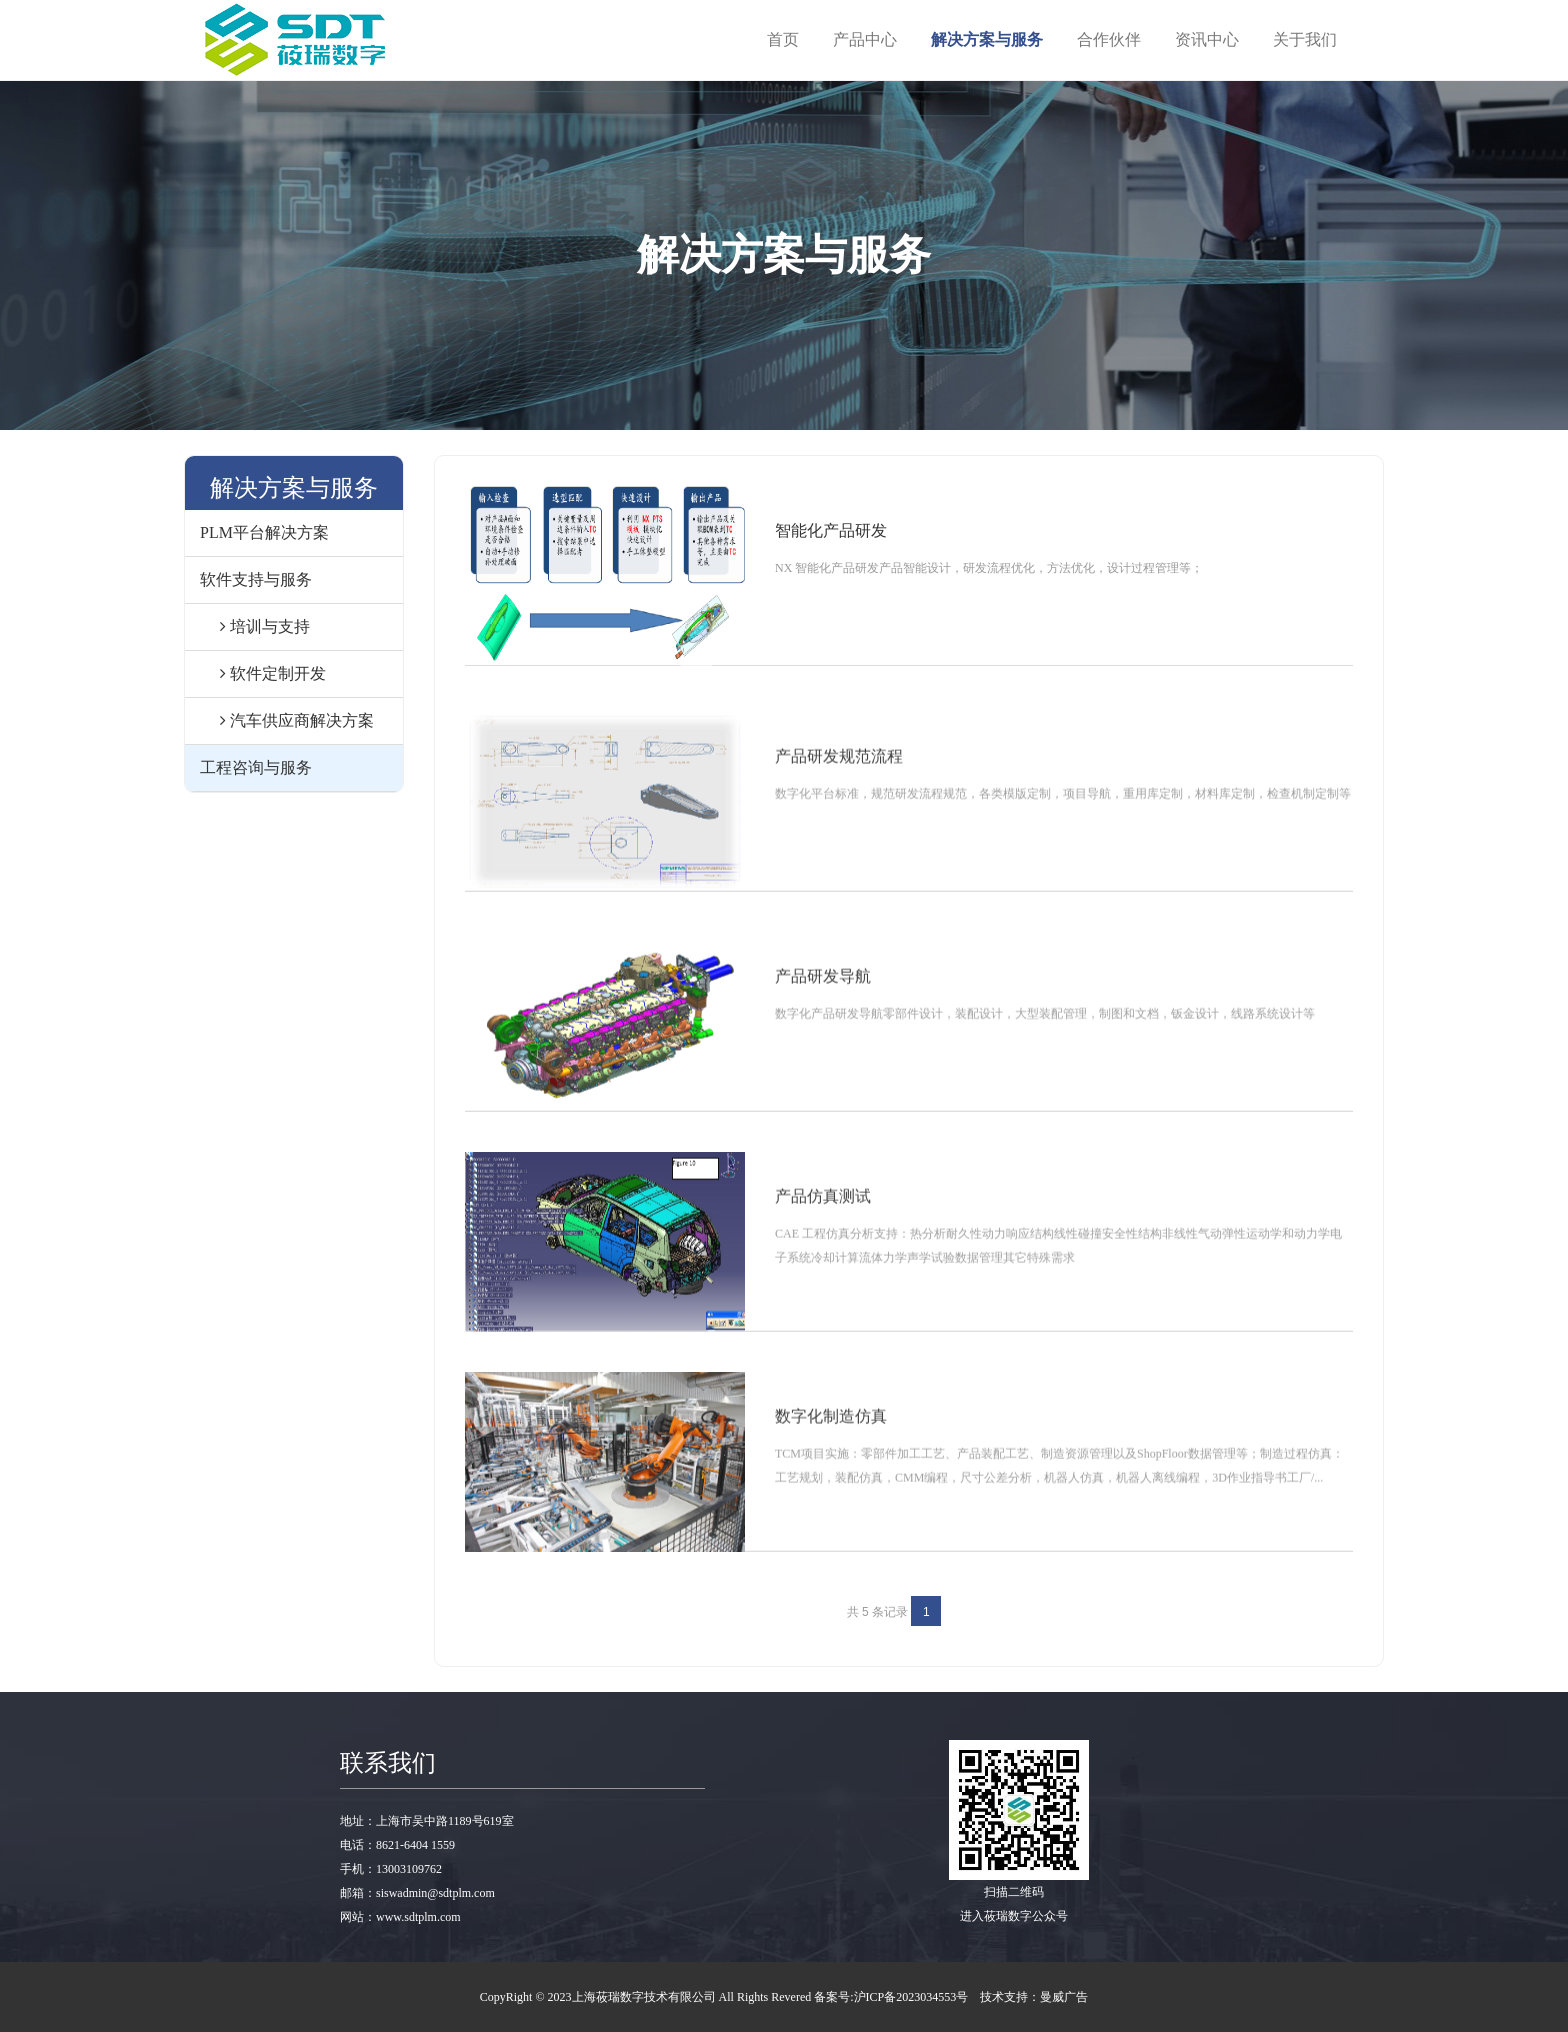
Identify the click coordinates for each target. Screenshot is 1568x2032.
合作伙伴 (1109, 39)
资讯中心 (1207, 39)
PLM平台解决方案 (264, 532)
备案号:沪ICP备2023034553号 (891, 1997)
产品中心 (865, 39)
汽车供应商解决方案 (287, 720)
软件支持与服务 (256, 579)
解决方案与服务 (987, 39)
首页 (783, 39)
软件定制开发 (263, 673)
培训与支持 (255, 626)
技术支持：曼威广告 (1034, 1997)
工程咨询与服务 (256, 767)
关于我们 (1305, 39)
